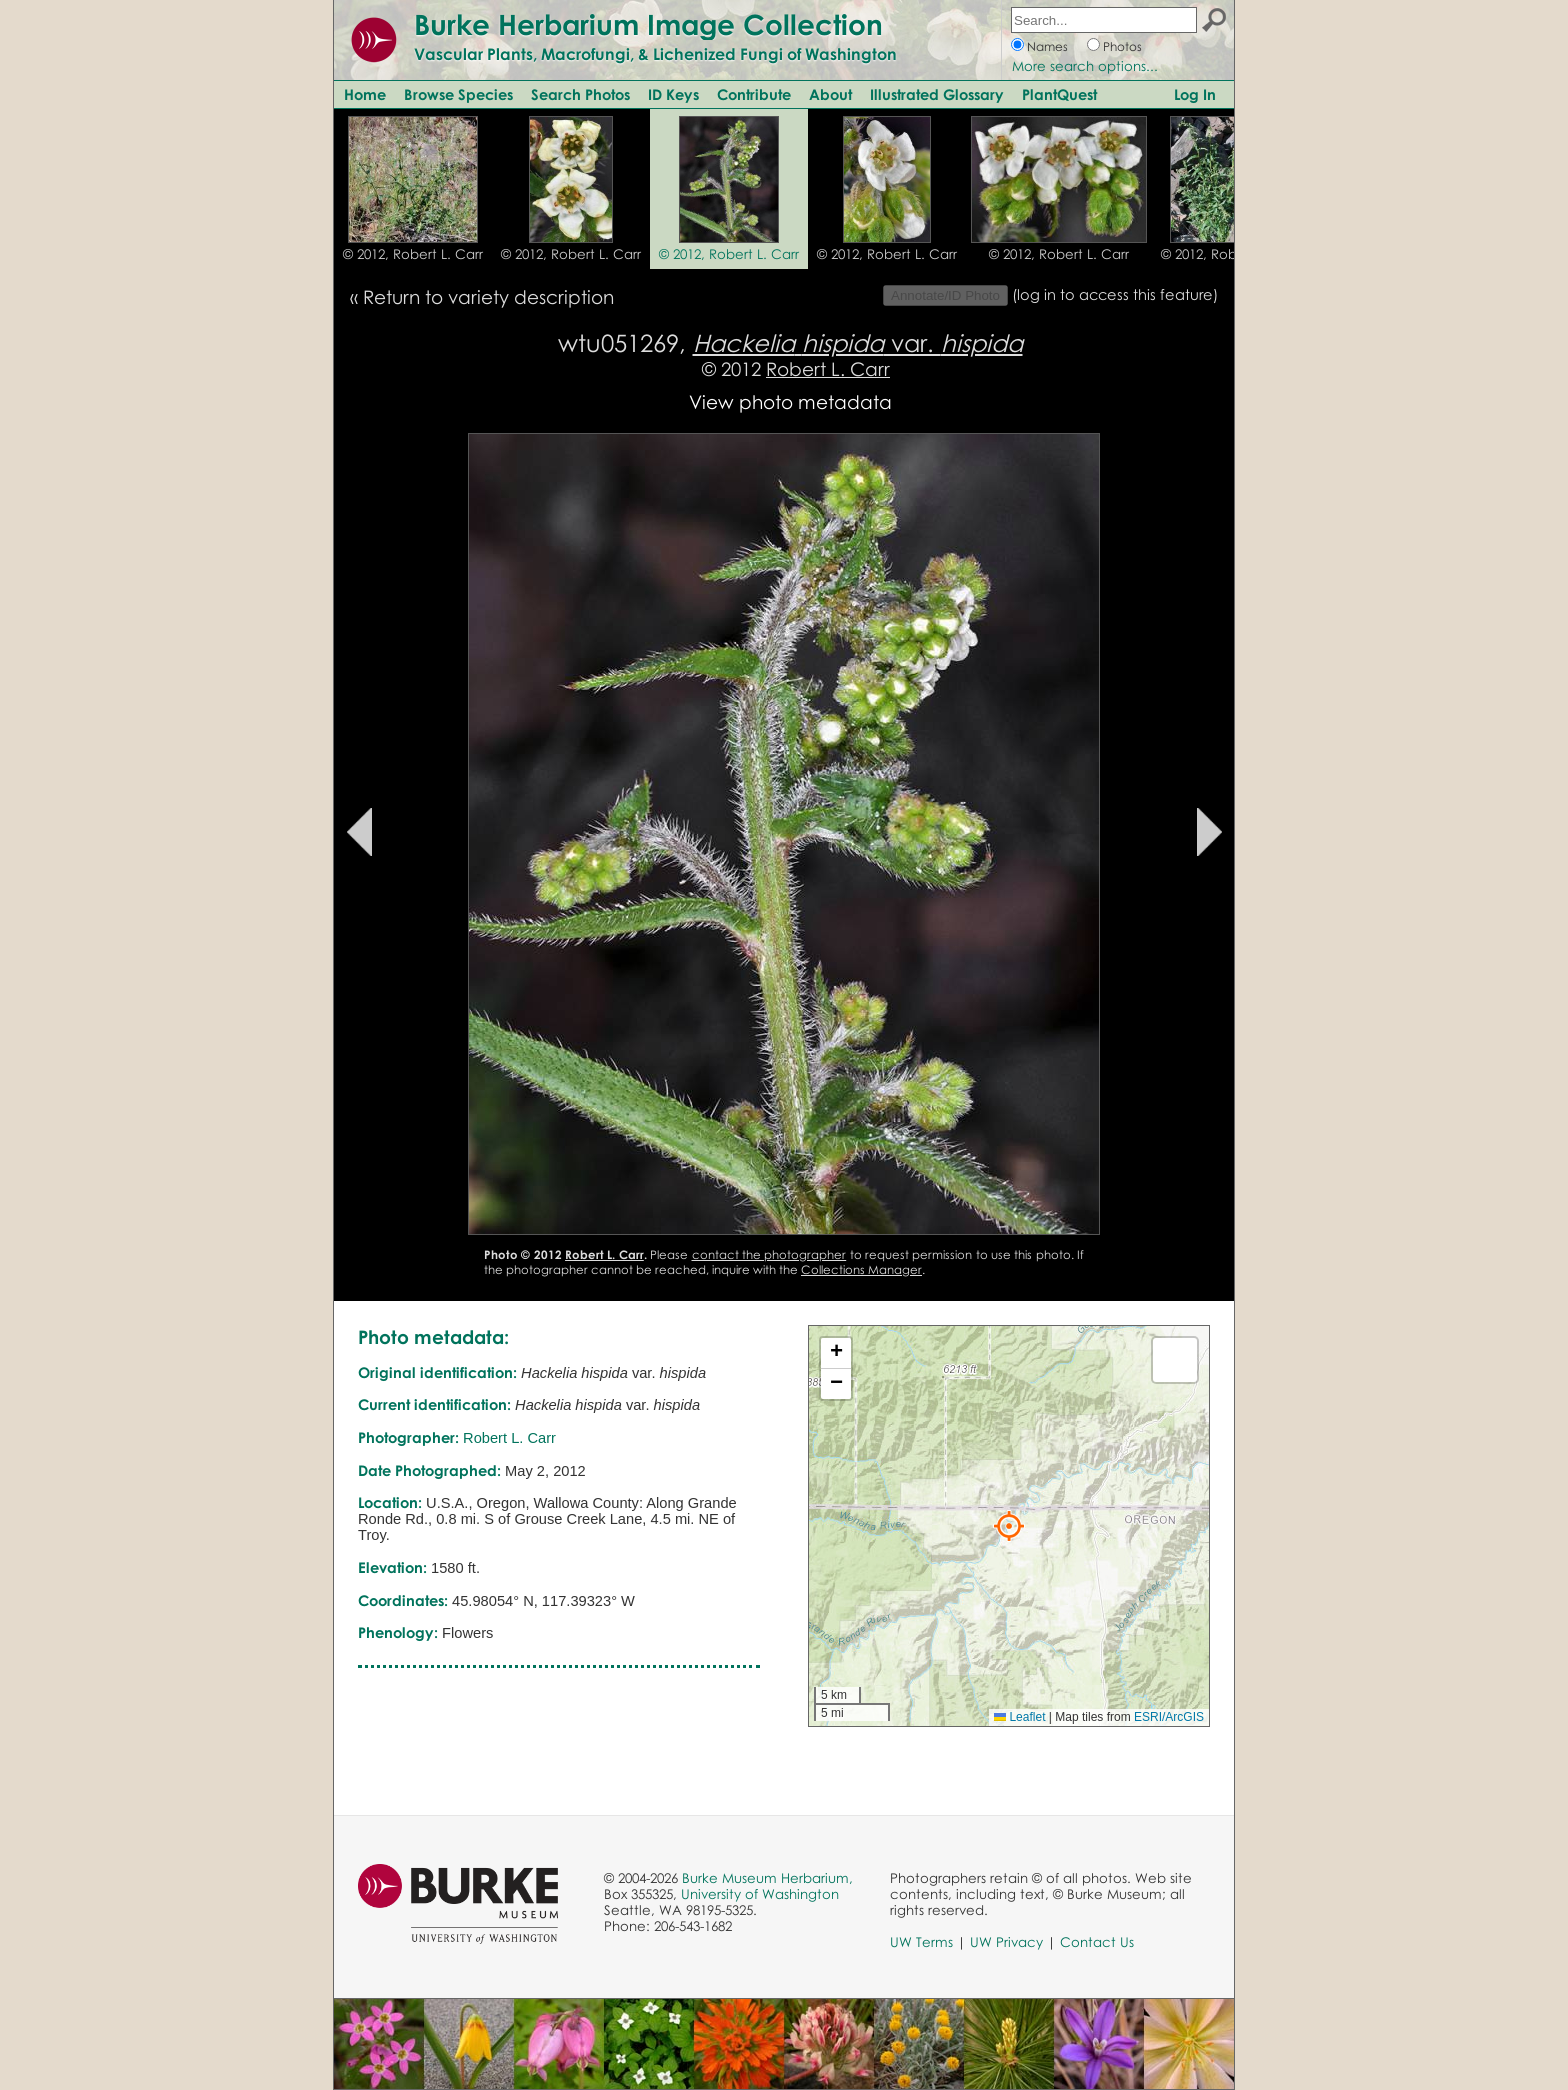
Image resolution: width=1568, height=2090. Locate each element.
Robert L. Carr (828, 368)
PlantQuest (1059, 94)
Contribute (754, 94)
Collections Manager (861, 1269)
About (830, 94)
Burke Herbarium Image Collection (648, 24)
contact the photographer (769, 1254)
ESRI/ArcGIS (1169, 1717)
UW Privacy (1006, 1942)
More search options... (1085, 66)
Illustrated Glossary (937, 94)
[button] (1009, 1526)
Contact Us (1097, 1942)
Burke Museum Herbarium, (767, 1878)
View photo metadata (790, 401)
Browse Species (458, 94)
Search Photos (580, 94)
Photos (1122, 46)
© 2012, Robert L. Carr (413, 254)
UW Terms (921, 1942)
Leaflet (1019, 1717)
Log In (1195, 94)
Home (365, 94)
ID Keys (673, 94)
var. (858, 342)
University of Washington (760, 1894)
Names (1047, 46)
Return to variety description (488, 296)
